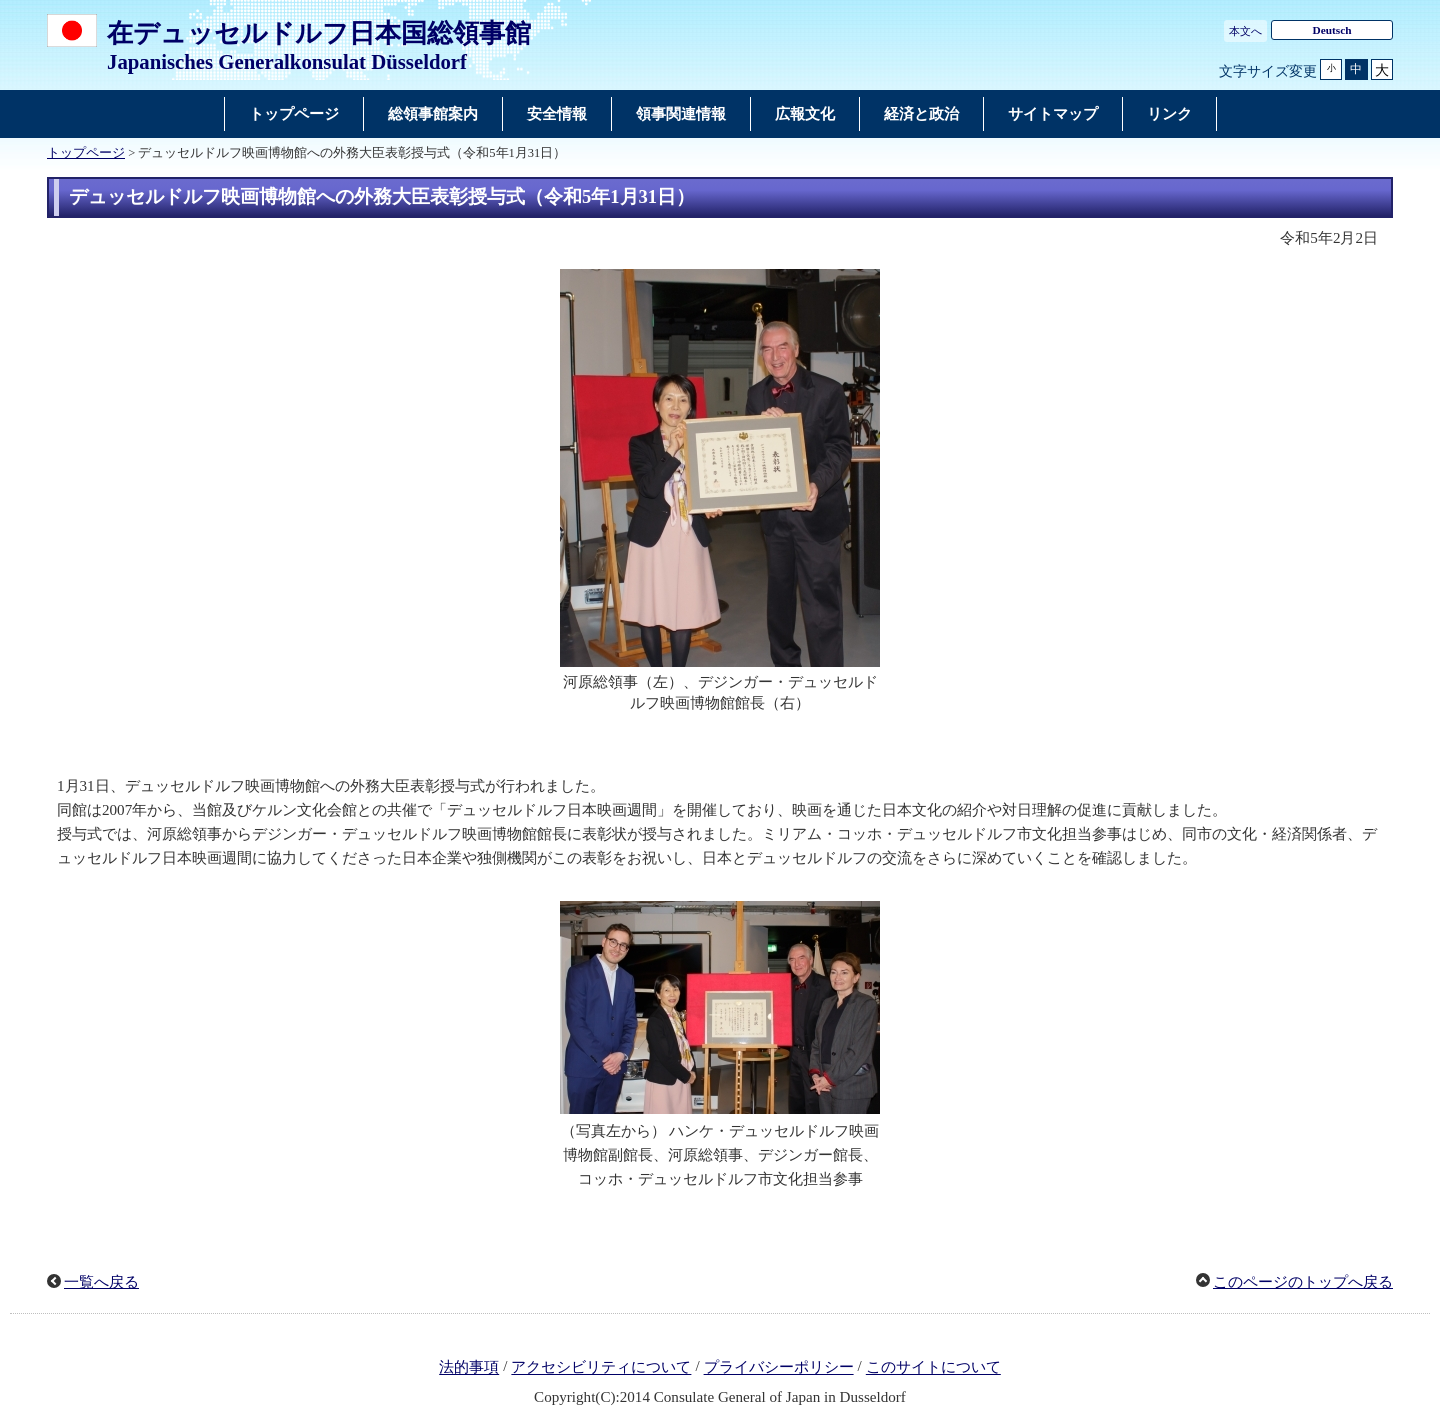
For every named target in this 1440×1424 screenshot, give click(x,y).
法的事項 (469, 1368)
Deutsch (1331, 30)
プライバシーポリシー (779, 1368)
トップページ (86, 153)
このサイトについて (933, 1368)
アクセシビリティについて (601, 1368)
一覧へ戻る (101, 1282)
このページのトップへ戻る (1303, 1282)
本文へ (1245, 31)
